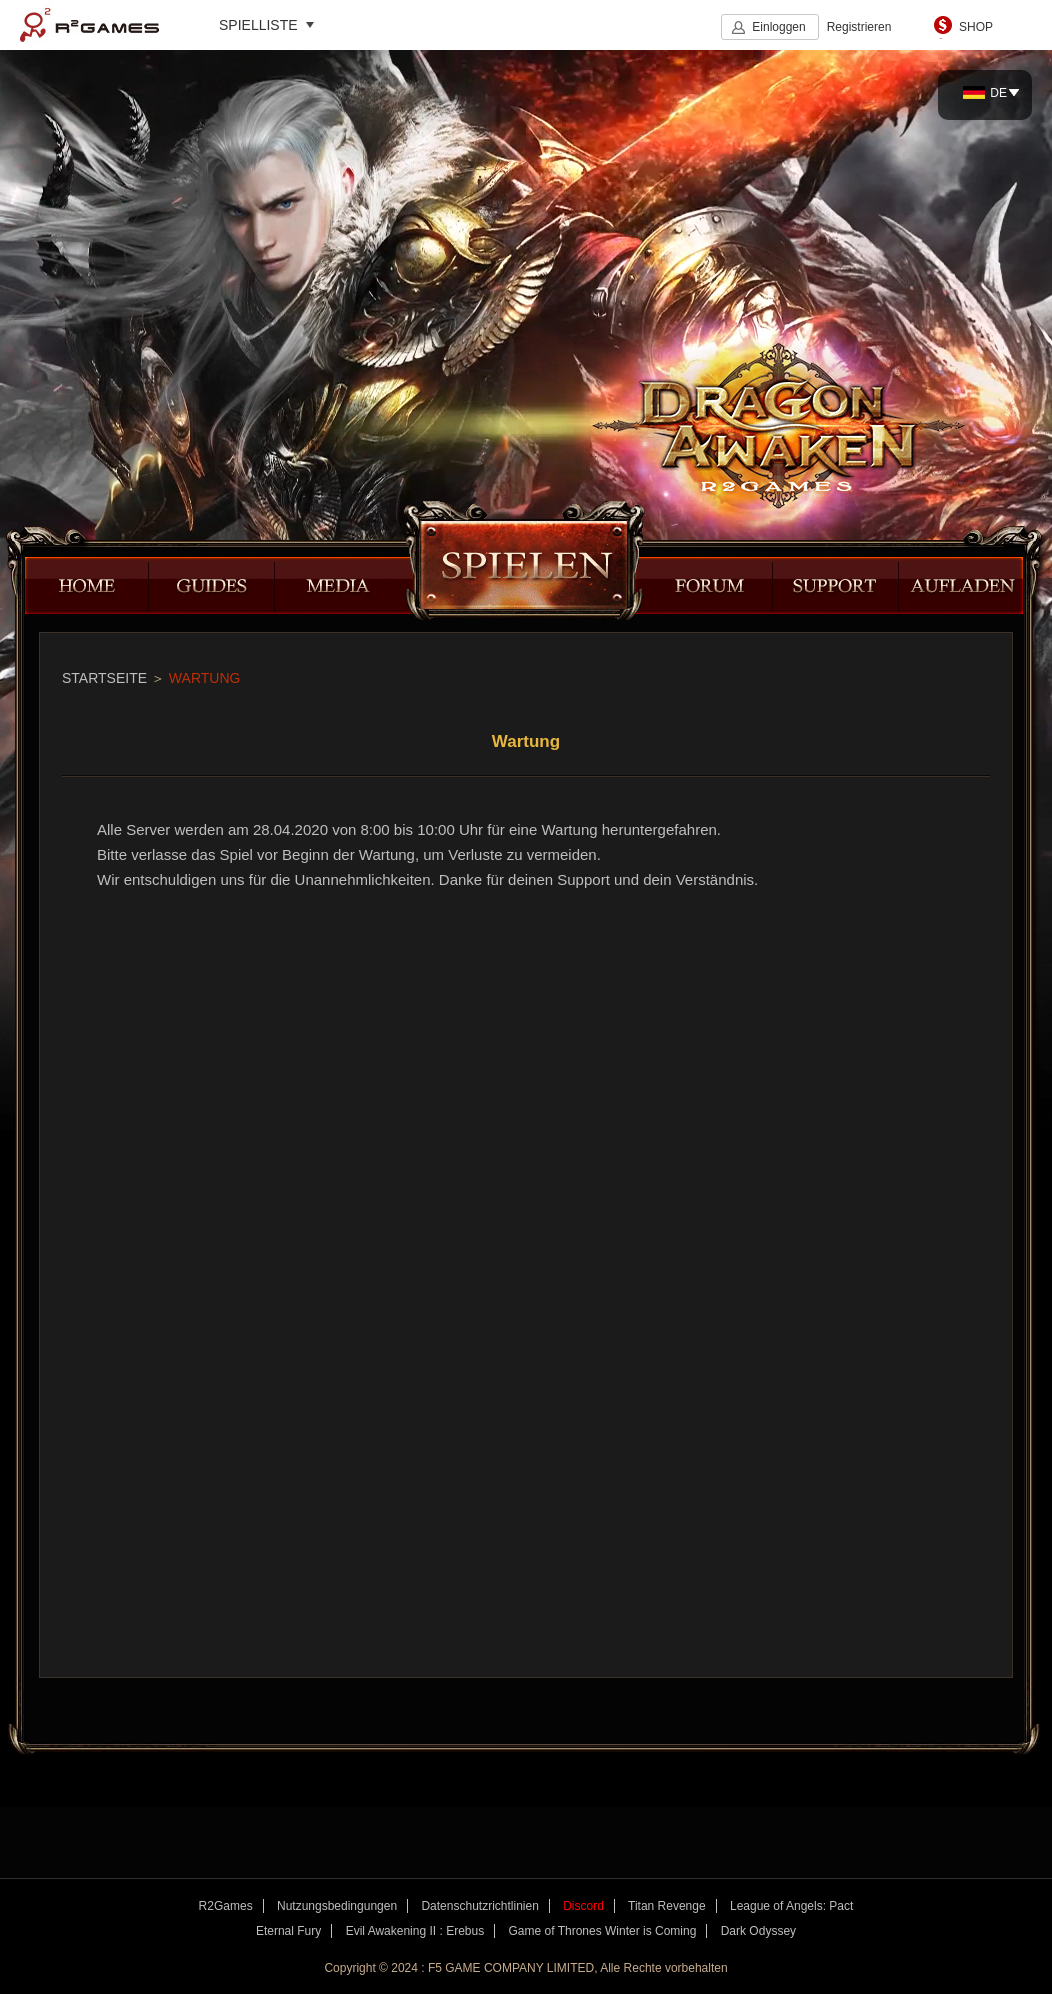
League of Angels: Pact (791, 1906)
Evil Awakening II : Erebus (415, 1931)
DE (985, 93)
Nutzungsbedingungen (337, 1906)
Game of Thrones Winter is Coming (603, 1931)
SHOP (976, 27)
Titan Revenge (667, 1906)
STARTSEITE (104, 678)
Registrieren (859, 27)
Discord (583, 1906)
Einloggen (778, 27)
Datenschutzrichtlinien (479, 1906)
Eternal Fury (288, 1931)
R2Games (89, 25)
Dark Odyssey (758, 1931)
